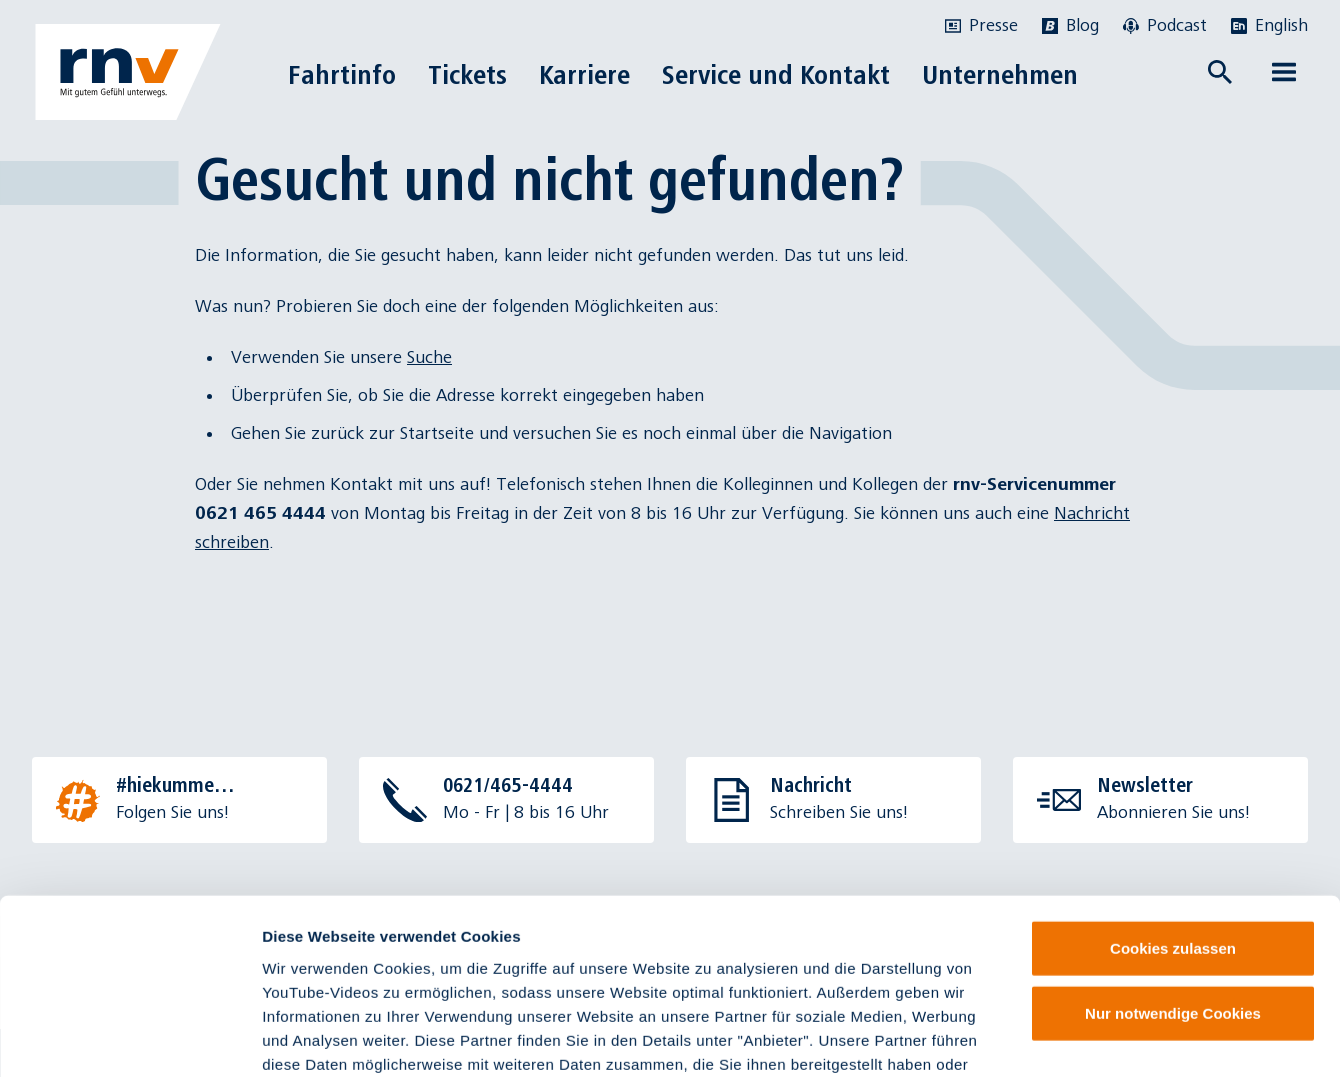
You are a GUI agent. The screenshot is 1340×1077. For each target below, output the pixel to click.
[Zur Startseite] (128, 72)
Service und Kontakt (776, 75)
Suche (429, 357)
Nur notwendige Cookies (1173, 858)
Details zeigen (1063, 1037)
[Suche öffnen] (1220, 72)
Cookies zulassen (1173, 792)
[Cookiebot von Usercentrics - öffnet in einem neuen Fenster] (129, 1038)
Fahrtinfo (342, 75)
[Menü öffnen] (1284, 72)
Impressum (371, 956)
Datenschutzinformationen (643, 956)
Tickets (467, 75)
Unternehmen (1000, 75)
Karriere (584, 75)
